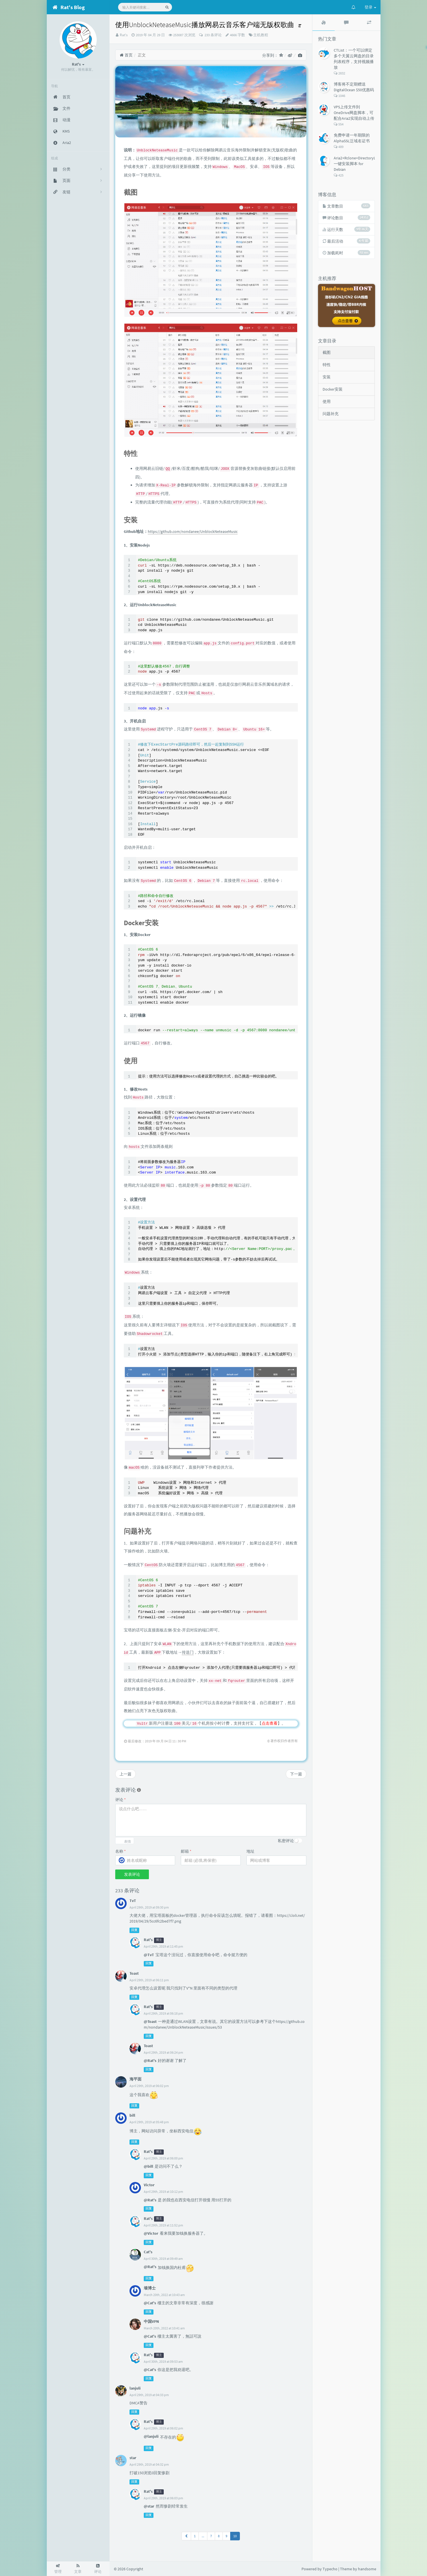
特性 (327, 364)
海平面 (135, 2079)
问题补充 (331, 413)
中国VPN (151, 2321)
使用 (327, 401)
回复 (134, 1930)
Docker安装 (333, 389)
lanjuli (135, 2388)
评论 (120, 1799)
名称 (120, 1851)
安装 (327, 376)
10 (235, 2536)
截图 (327, 352)
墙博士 (150, 2288)
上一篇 (125, 1774)
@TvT (149, 1954)
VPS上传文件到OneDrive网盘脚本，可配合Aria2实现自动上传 (354, 112)
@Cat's (150, 2302)
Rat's (124, 35)
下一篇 (296, 1774)
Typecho (330, 2568)
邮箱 (186, 1851)
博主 (159, 1940)
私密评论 (286, 1840)
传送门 (188, 1652)
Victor (149, 2184)
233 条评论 (213, 35)
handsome (367, 2568)
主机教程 (260, 35)
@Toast (150, 2021)
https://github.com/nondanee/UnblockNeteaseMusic (193, 531)
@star (149, 2506)
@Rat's (150, 2060)
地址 (250, 1851)
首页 (126, 55)
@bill (148, 2166)
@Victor (151, 2233)
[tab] (323, 22)
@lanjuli (151, 2436)
